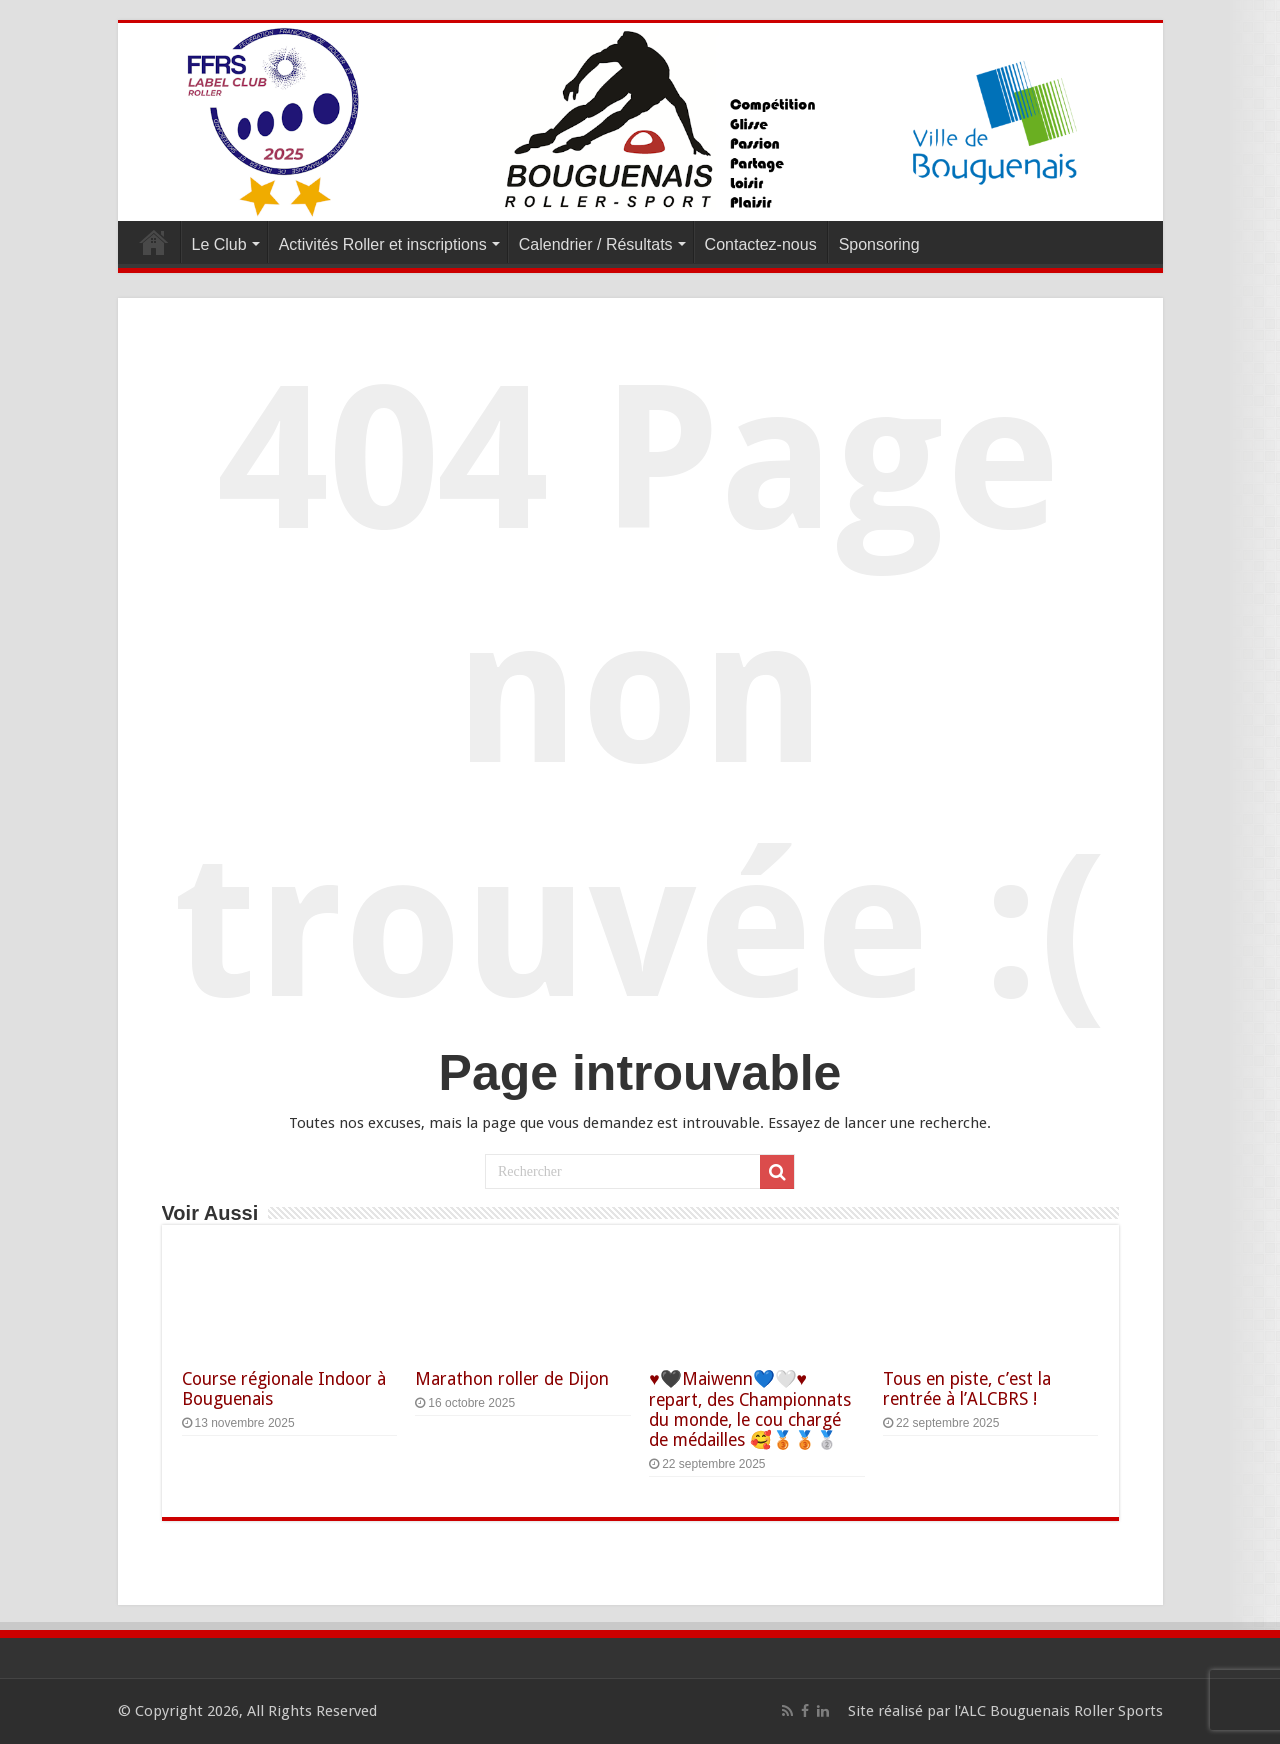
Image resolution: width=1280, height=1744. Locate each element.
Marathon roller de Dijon (512, 1379)
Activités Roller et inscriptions (383, 244)
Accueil (154, 242)
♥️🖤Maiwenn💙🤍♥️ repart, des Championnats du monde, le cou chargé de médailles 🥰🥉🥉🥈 (750, 1409)
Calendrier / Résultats (596, 244)
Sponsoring (879, 244)
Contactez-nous (761, 244)
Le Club (219, 244)
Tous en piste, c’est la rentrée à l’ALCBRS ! (967, 1389)
